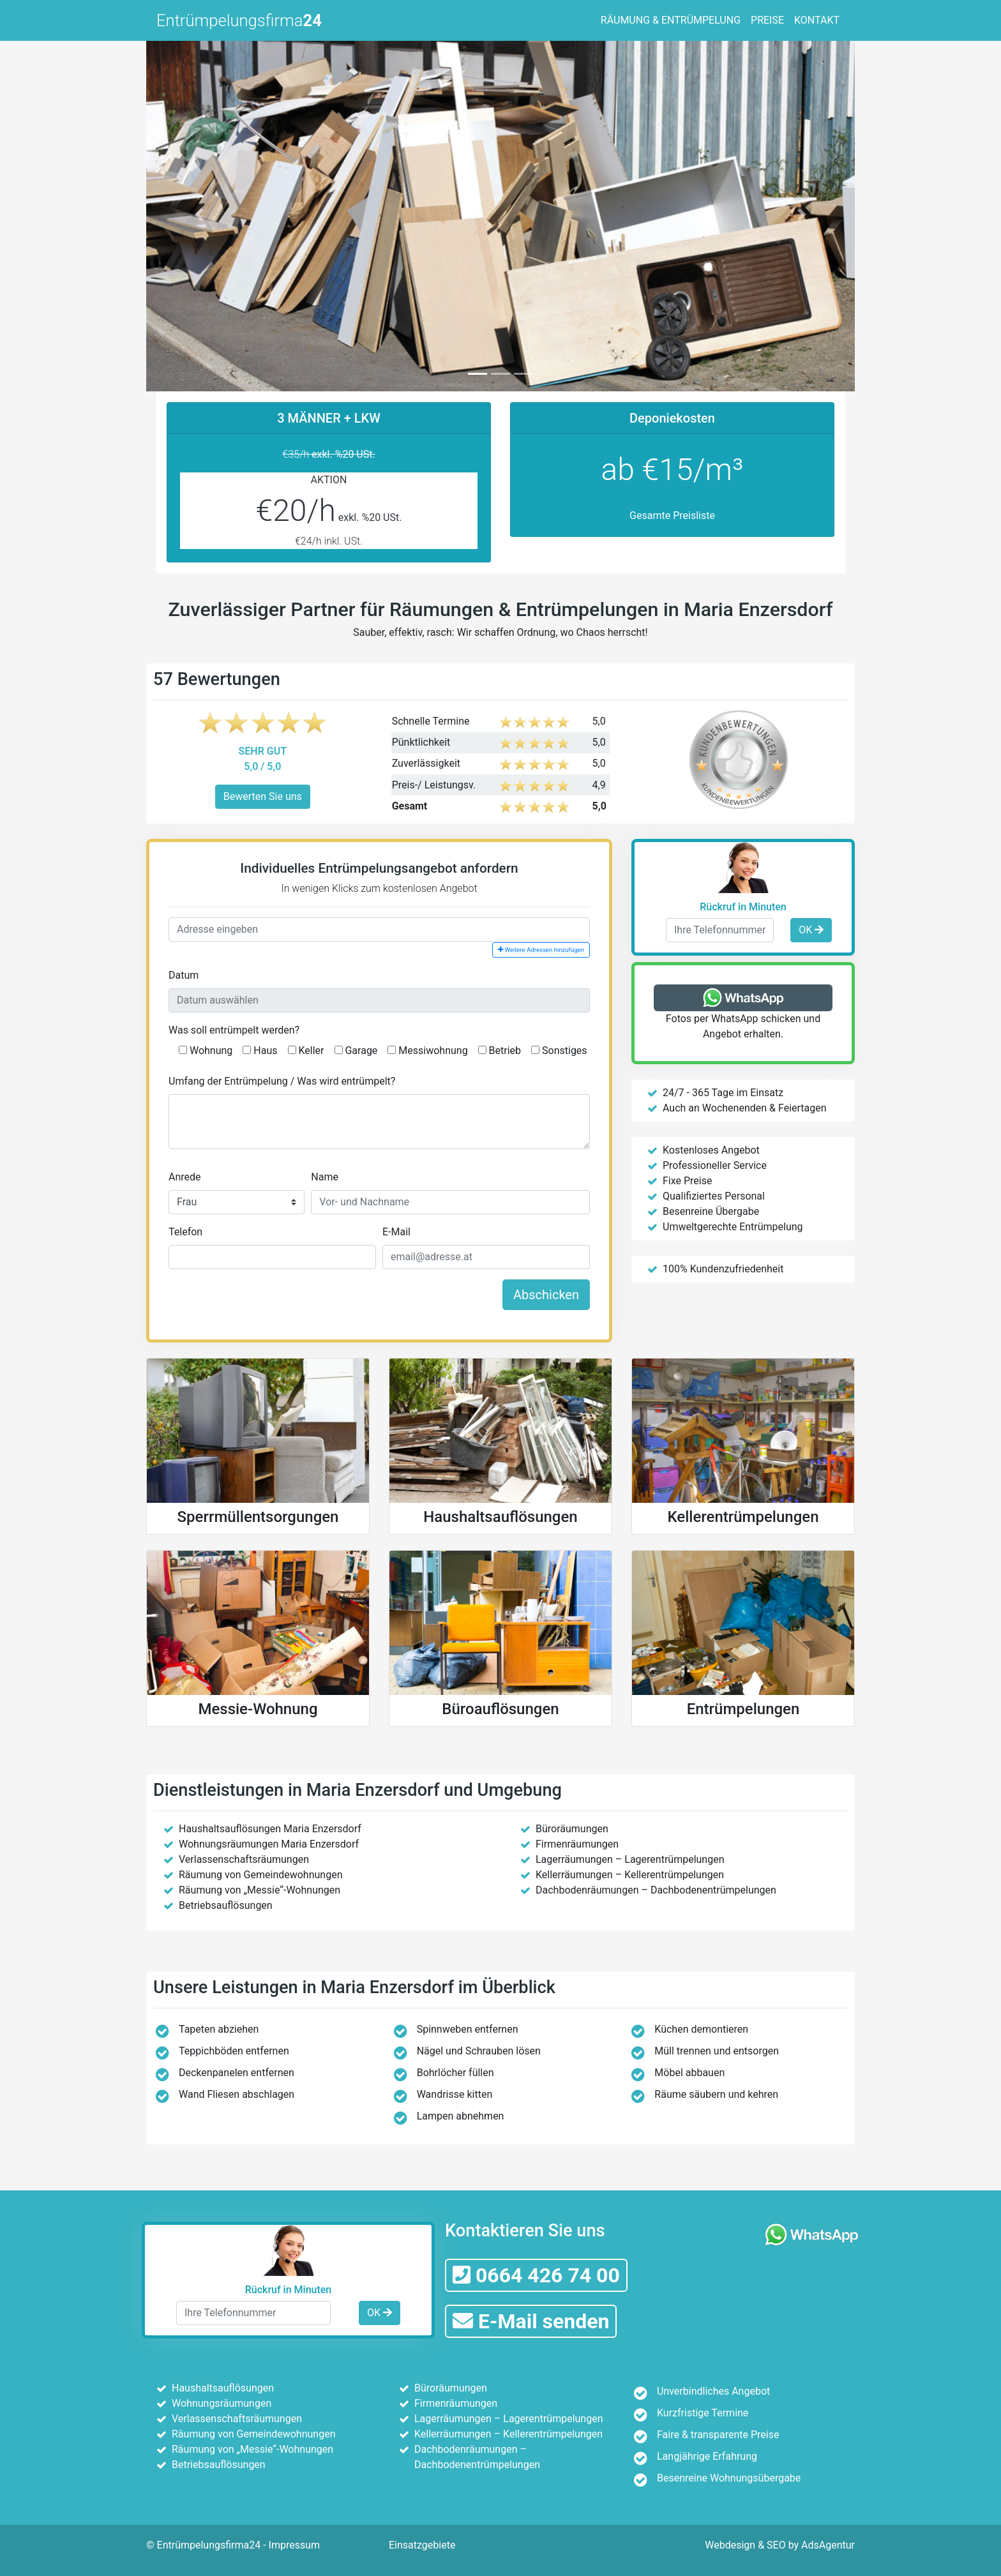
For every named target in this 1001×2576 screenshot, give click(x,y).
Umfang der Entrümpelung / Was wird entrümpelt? (282, 1081)
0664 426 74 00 (536, 2275)
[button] (199, 214)
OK (811, 930)
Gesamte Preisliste (672, 515)
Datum (184, 975)
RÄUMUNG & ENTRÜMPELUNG (671, 20)
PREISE (767, 20)
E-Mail (396, 1232)
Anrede (185, 1177)
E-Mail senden (531, 2321)
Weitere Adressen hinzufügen (541, 949)
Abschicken (546, 1294)
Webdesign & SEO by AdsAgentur (780, 2545)
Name (324, 1177)
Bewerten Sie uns (262, 796)
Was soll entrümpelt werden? (234, 1030)
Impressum (294, 2545)
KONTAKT (816, 20)
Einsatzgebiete (422, 2545)
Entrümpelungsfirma (239, 20)
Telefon (185, 1232)
